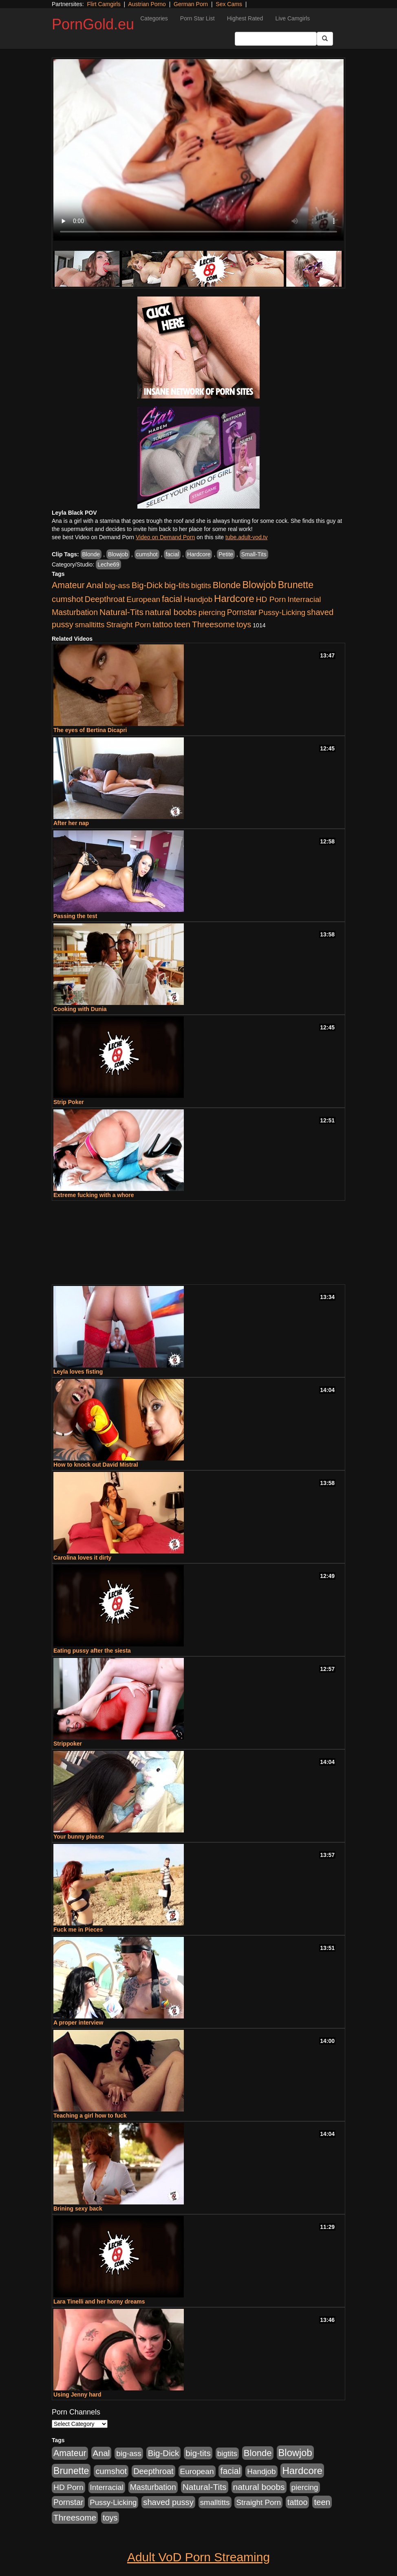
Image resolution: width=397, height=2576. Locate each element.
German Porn (191, 4)
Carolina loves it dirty (82, 1557)
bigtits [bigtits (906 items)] (201, 585)
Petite (225, 554)
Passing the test (75, 916)
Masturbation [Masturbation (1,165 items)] (75, 612)
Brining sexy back (77, 2208)
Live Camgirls (292, 18)
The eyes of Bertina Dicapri (90, 730)
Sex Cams (229, 4)
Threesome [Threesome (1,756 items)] (213, 624)
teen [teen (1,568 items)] (182, 624)
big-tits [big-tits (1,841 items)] (177, 585)
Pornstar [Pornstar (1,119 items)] (242, 612)
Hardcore (199, 554)
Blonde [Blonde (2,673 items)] (227, 585)
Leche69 (108, 564)
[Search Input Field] (276, 39)
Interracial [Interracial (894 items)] (304, 599)
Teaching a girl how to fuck (89, 2115)
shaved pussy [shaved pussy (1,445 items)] (168, 2502)
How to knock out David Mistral (95, 1464)
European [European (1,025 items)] (143, 599)
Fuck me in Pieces (78, 1929)
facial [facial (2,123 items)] (172, 599)
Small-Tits (254, 554)
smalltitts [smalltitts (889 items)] (90, 624)
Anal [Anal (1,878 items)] (95, 585)
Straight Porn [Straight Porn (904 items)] (128, 624)
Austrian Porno (147, 4)
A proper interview (78, 2022)
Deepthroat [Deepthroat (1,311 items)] (105, 599)
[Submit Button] (325, 39)
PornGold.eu (93, 24)
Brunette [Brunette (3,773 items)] (295, 585)
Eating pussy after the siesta (92, 1650)
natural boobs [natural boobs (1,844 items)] (171, 612)
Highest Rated (245, 18)
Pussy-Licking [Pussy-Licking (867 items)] (281, 612)
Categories (154, 18)
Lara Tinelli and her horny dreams (99, 2301)
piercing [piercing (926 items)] (211, 612)
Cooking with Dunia (80, 1009)
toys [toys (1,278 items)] (243, 624)
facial (172, 554)
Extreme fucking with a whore (93, 1195)
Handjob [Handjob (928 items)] (198, 599)
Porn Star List (197, 18)
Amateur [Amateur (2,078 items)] (68, 585)
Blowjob (118, 554)
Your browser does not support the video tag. (198, 150)
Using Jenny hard (77, 2394)
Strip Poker (68, 1102)
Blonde (91, 554)
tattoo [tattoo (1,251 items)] (162, 624)
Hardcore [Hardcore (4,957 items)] (234, 598)
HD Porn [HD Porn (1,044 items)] (271, 599)
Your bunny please (78, 1836)
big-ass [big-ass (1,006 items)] (117, 585)
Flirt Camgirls (103, 4)
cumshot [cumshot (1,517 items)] (67, 599)
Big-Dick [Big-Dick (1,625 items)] (147, 585)
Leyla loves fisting (78, 1371)
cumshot (147, 554)
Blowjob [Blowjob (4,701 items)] (259, 584)
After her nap (71, 823)
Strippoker (67, 1743)
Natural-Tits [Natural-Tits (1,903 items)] (121, 612)
